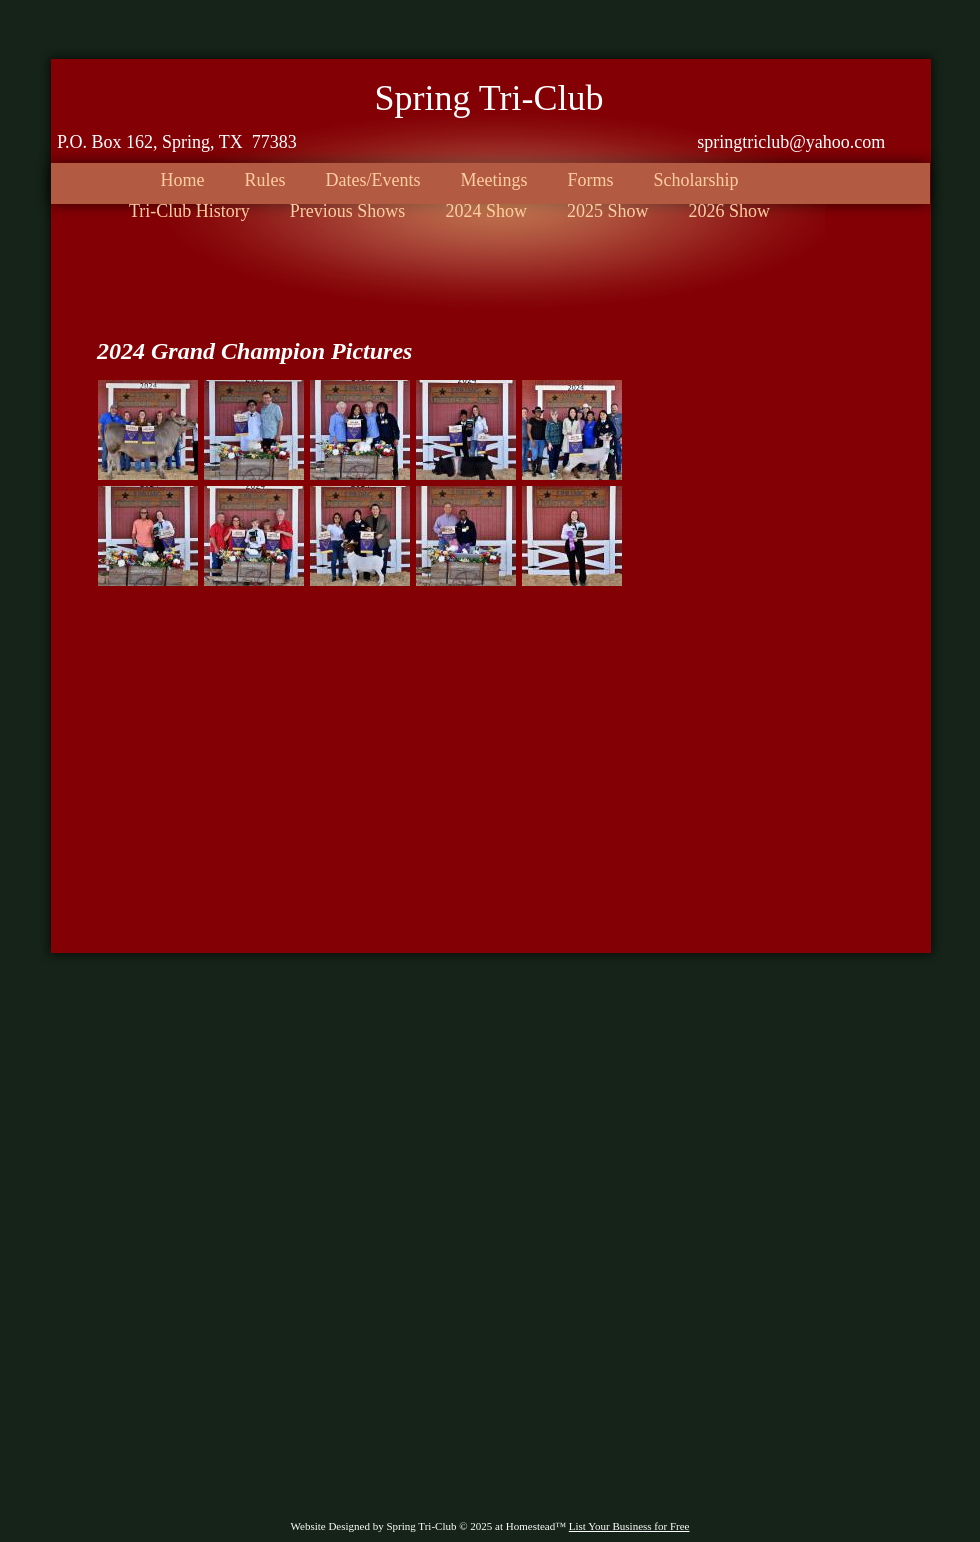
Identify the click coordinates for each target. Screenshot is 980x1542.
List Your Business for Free (629, 1526)
